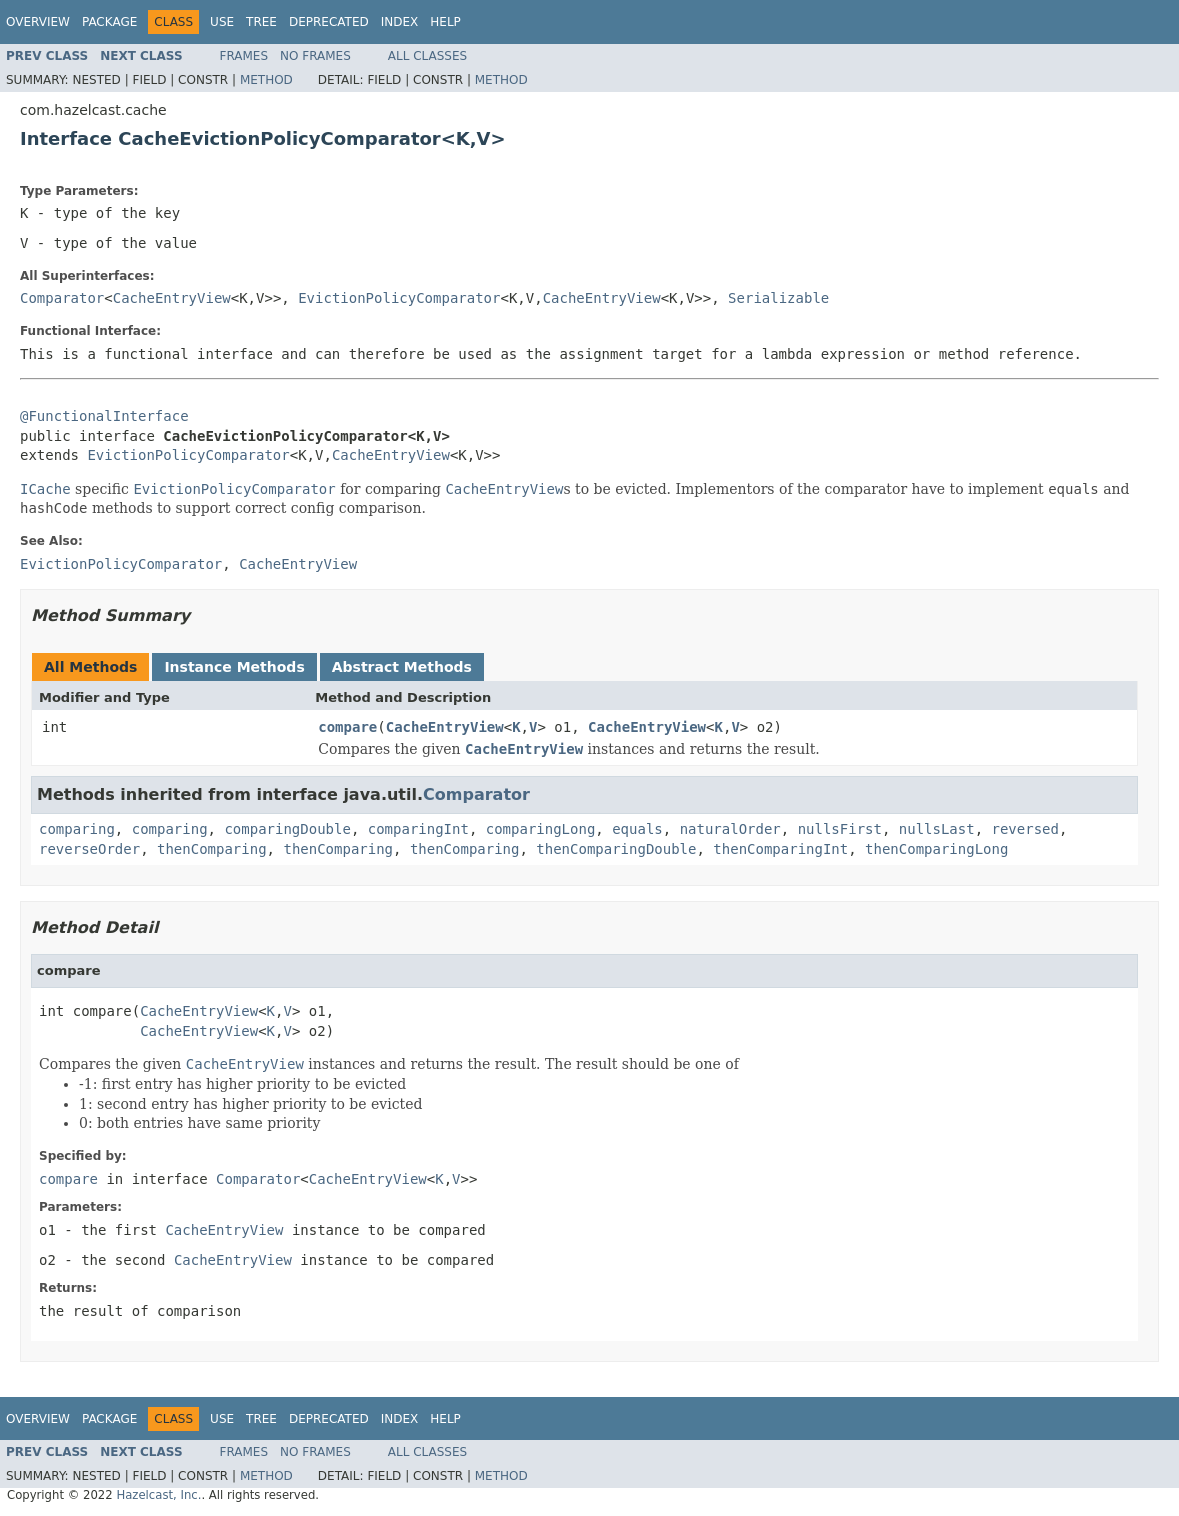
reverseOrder (89, 849)
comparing (77, 829)
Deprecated (329, 22)
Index (400, 22)
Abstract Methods (402, 667)
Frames (244, 56)
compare (347, 727)
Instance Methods (234, 667)
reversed (1025, 829)
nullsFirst (840, 829)
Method (266, 80)
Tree (261, 22)
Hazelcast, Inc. (158, 1495)
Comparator (62, 298)
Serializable (778, 298)
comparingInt (418, 829)
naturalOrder (730, 829)
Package (109, 22)
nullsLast (937, 829)
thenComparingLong (936, 849)
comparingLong (541, 829)
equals (637, 829)
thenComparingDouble (616, 849)
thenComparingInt (780, 849)
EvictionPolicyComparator (399, 298)
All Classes (427, 56)
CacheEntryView (172, 298)
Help (445, 22)
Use (222, 22)
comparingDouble (287, 829)
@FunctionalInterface (104, 416)
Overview (38, 22)
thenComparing (212, 849)
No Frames (315, 56)
